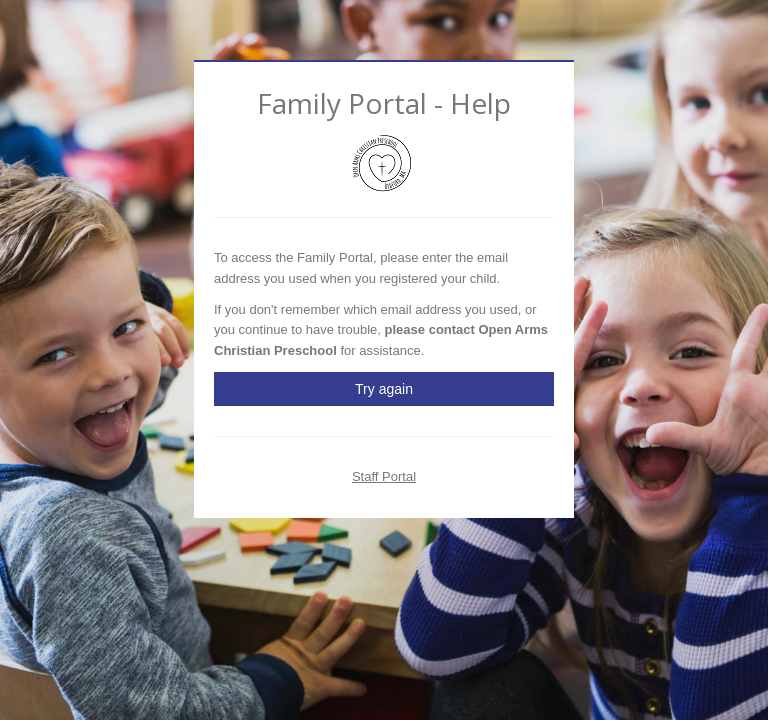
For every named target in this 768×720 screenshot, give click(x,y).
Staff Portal (384, 476)
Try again (384, 389)
